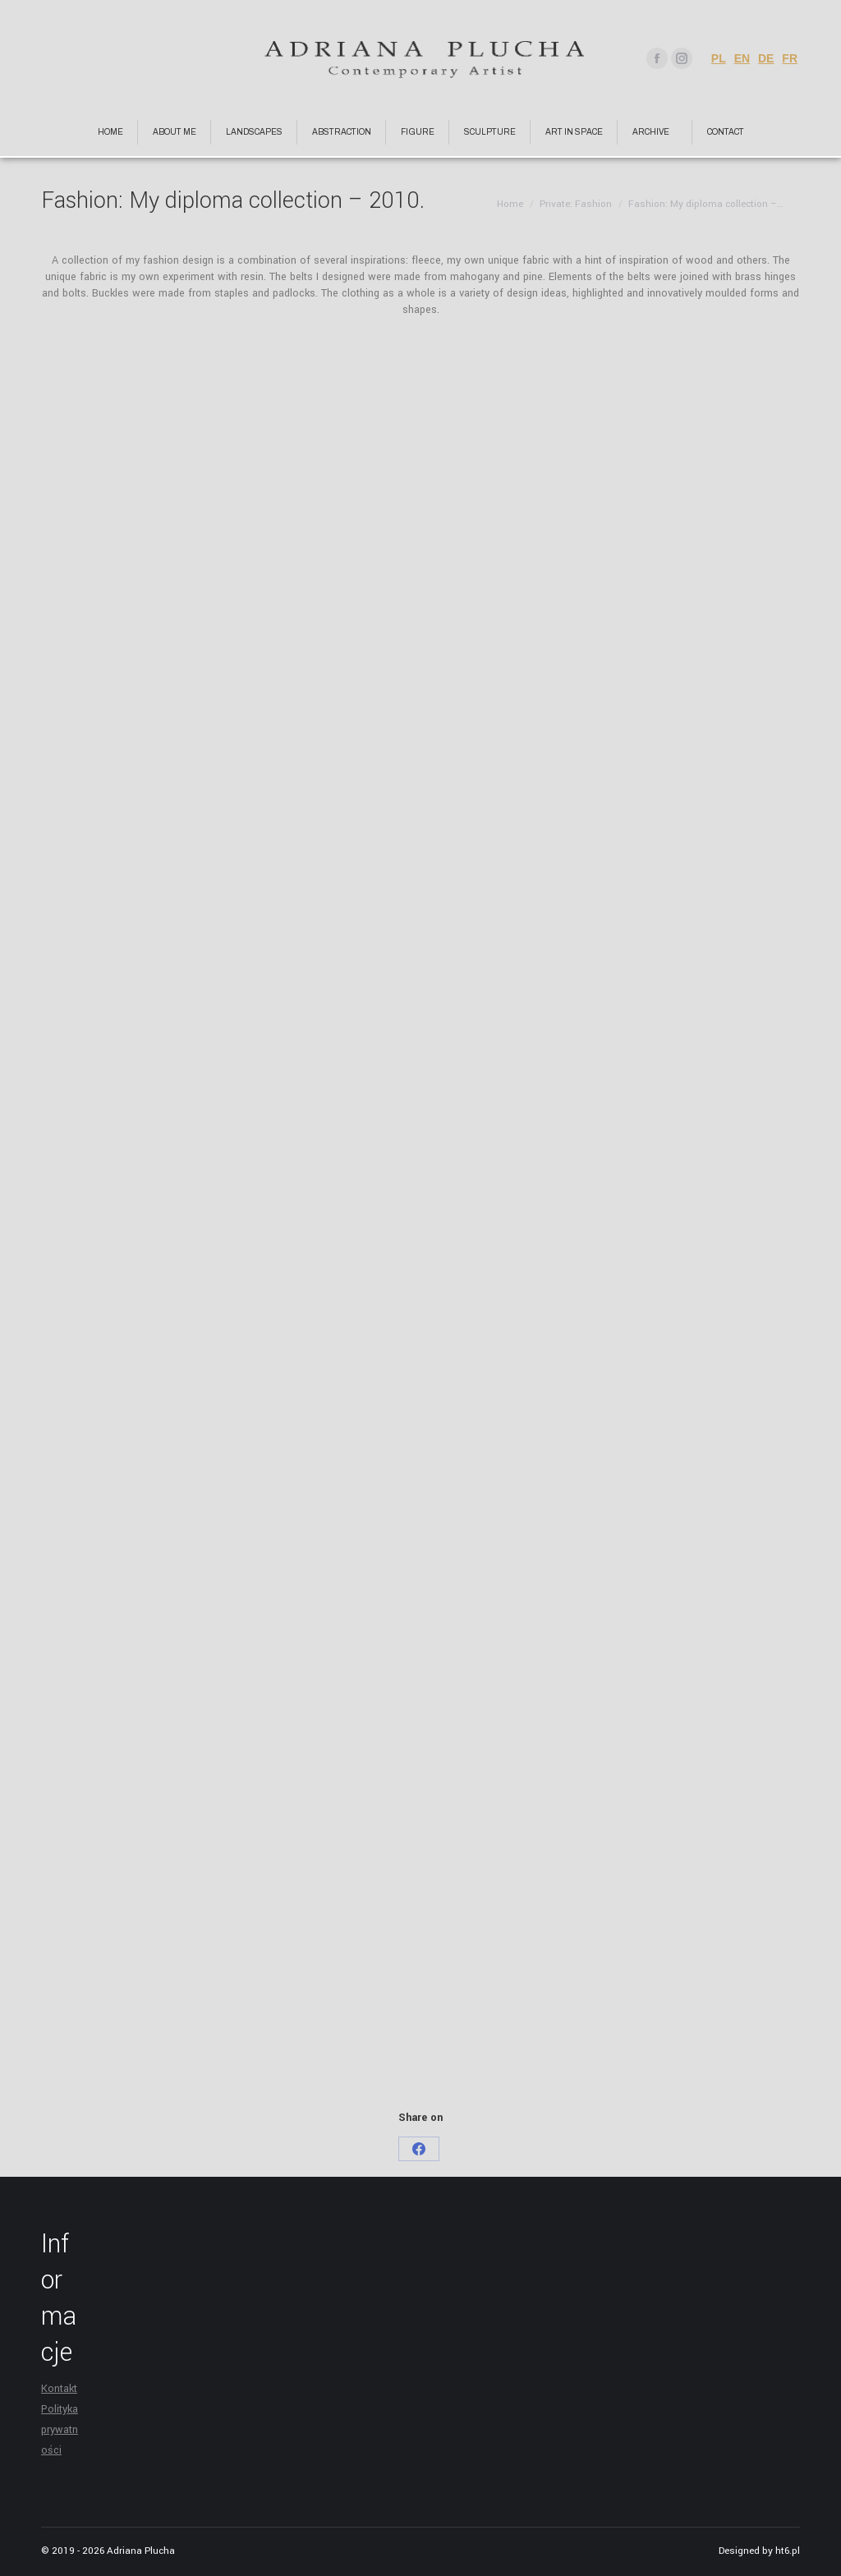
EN (742, 58)
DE (766, 58)
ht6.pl (787, 2551)
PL (718, 58)
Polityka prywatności (59, 2430)
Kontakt (59, 2388)
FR (789, 58)
